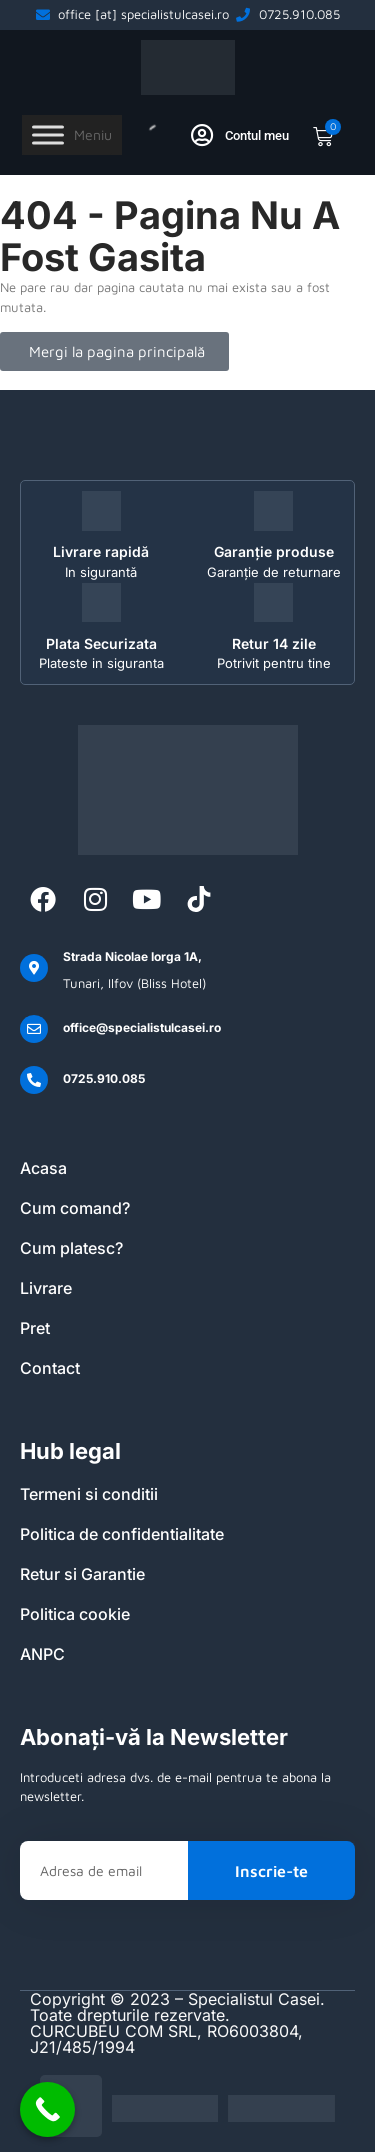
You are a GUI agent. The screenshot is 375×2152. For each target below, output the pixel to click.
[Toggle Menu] (48, 135)
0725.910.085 (104, 1078)
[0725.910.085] (34, 1080)
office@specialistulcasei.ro (142, 1027)
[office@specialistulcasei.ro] (34, 1029)
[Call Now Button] (47, 2109)
